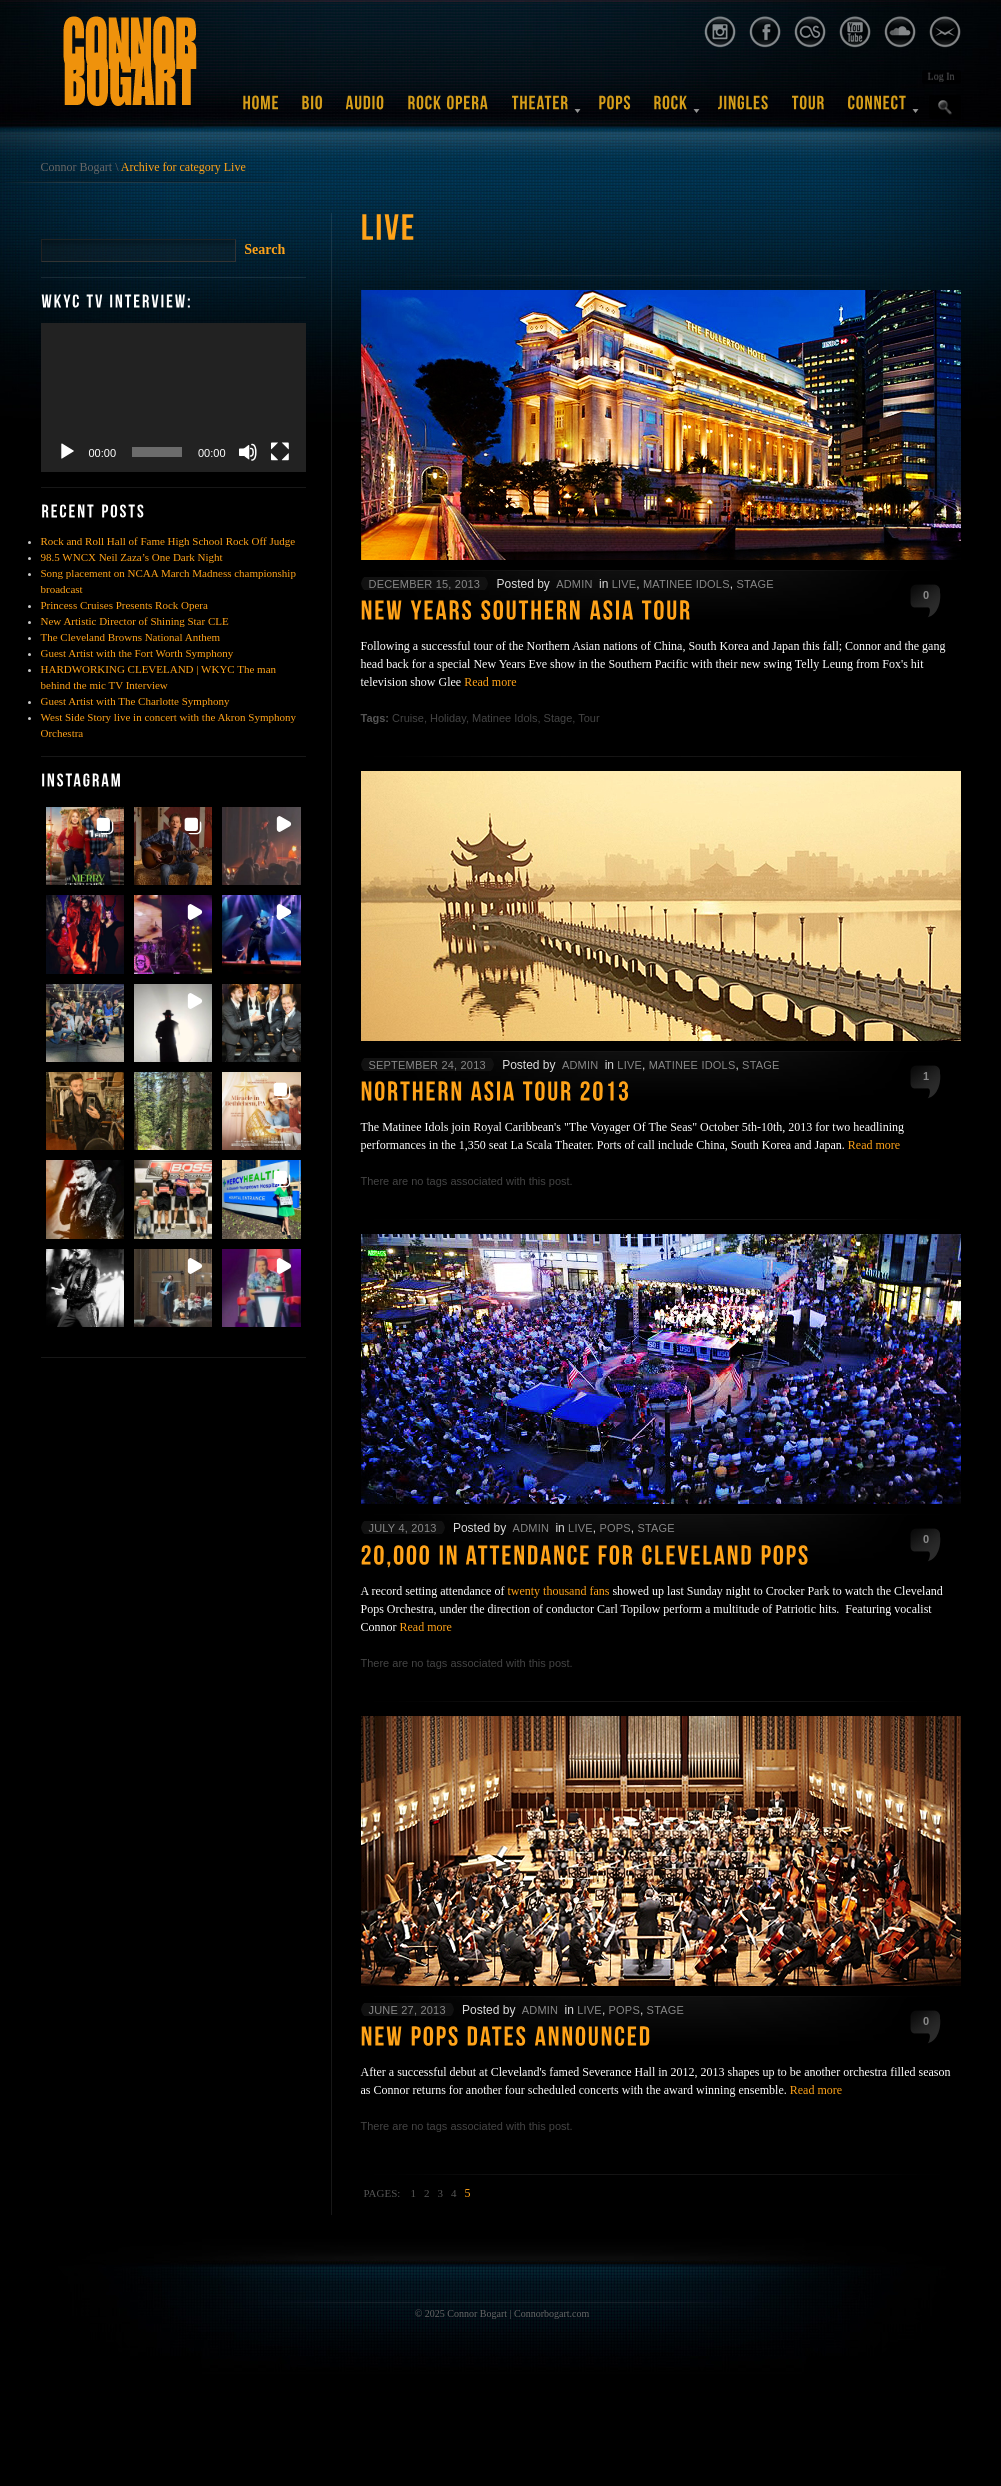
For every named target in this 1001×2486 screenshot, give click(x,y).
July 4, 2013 (403, 1528)
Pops (614, 1528)
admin (574, 584)
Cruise (408, 718)
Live (624, 584)
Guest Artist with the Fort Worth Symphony (137, 653)
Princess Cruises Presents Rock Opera (124, 605)
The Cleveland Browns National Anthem (131, 637)
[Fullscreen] (280, 452)
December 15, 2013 (425, 584)
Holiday (448, 718)
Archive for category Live (183, 167)
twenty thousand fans (558, 1591)
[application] (173, 397)
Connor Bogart (77, 167)
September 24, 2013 (427, 1065)
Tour (588, 718)
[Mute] (248, 452)
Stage (754, 584)
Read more (490, 682)
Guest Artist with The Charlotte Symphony (135, 701)
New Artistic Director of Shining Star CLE (135, 621)
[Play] (67, 452)
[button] (85, 846)
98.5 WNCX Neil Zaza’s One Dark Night (132, 557)
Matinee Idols (686, 584)
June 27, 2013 (407, 2010)
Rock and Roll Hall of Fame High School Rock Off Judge (168, 541)
